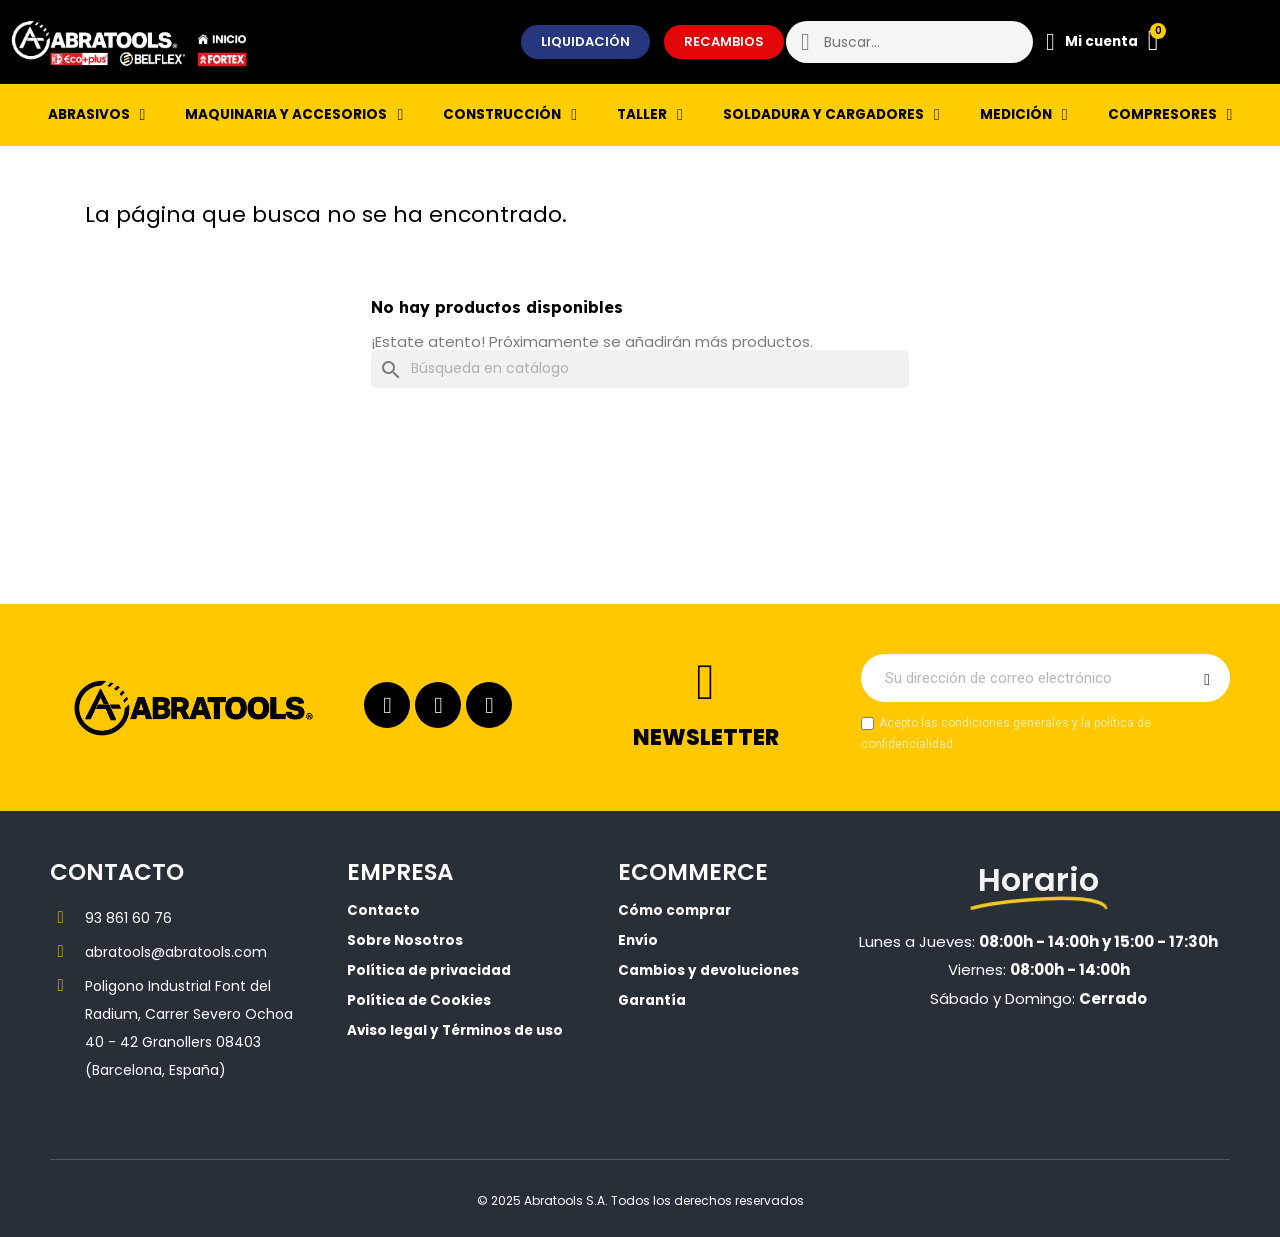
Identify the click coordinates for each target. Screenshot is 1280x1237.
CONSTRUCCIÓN (510, 115)
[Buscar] (640, 369)
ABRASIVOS (97, 115)
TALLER (650, 115)
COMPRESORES (1170, 115)
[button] (585, 42)
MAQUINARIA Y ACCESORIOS (294, 115)
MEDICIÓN (1024, 115)
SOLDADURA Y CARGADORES (831, 115)
